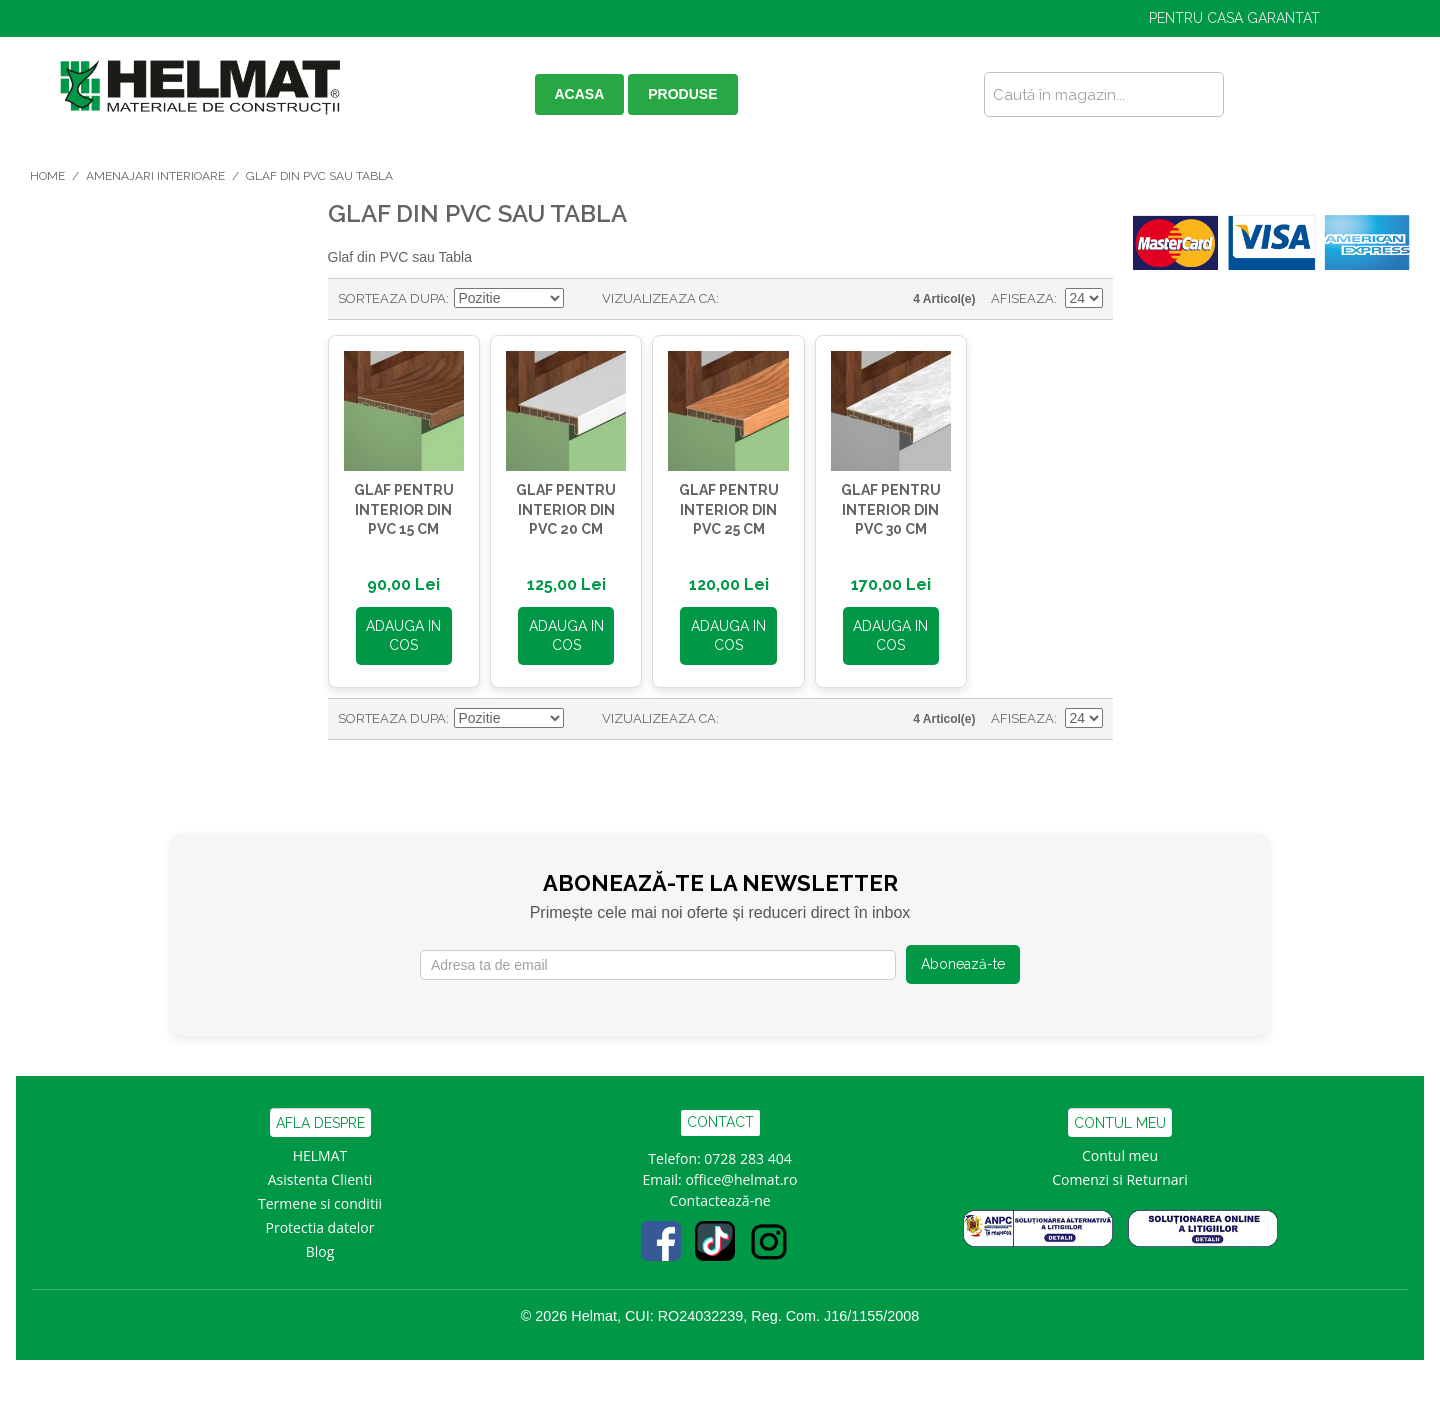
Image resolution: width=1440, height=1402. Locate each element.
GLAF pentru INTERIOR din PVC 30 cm (872, 504)
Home (47, 176)
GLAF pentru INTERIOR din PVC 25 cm (715, 504)
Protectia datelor (320, 1222)
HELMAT (320, 1150)
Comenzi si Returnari (1120, 1174)
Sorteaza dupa (392, 298)
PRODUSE (682, 94)
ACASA (580, 94)
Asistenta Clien (316, 1174)
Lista (774, 299)
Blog (320, 1246)
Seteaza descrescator (582, 299)
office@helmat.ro (741, 1174)
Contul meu (1120, 1150)
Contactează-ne (719, 1195)
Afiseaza (1022, 298)
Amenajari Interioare (155, 176)
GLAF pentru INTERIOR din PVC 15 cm (401, 504)
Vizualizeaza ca (659, 298)
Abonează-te (963, 959)
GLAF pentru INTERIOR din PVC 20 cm (558, 504)
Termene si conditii (320, 1198)
